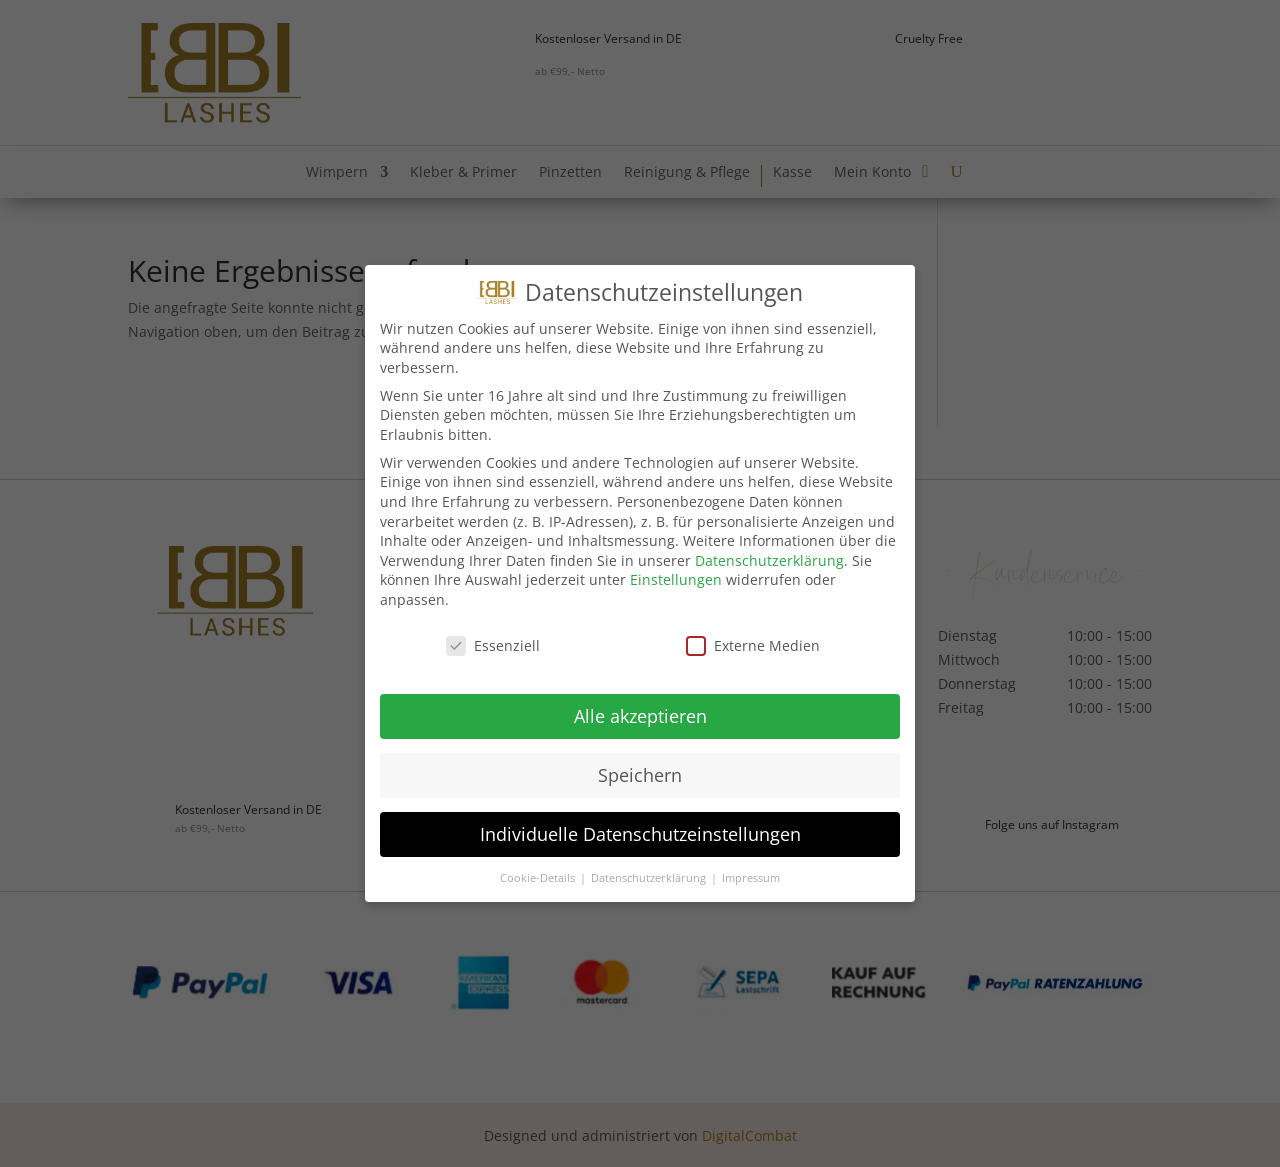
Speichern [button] (640, 764)
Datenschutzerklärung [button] (650, 867)
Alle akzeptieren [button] (640, 705)
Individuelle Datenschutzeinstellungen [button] (640, 823)
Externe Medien (753, 634)
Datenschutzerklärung (769, 549)
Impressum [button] (751, 867)
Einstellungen (676, 569)
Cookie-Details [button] (539, 867)
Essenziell (493, 634)
